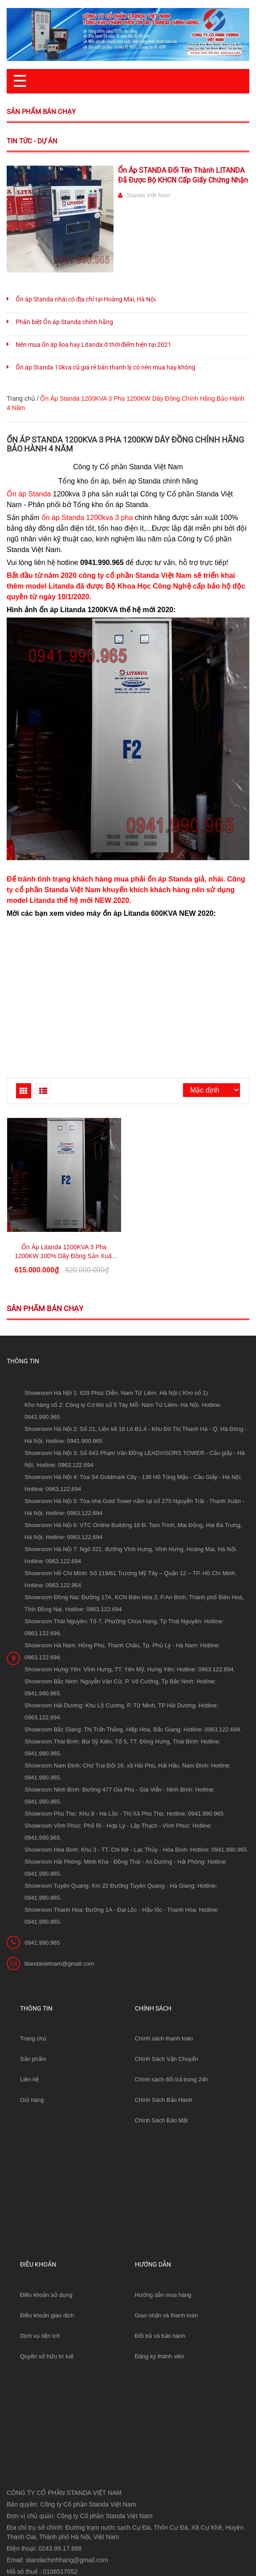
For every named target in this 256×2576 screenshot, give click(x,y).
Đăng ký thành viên (159, 2356)
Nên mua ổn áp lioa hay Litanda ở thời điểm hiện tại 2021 (93, 344)
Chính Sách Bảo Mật (161, 2120)
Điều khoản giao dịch (47, 2315)
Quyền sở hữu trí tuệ (46, 2356)
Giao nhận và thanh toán (166, 2315)
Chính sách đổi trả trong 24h (171, 2079)
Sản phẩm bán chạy (41, 112)
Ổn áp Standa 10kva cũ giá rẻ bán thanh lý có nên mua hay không (105, 367)
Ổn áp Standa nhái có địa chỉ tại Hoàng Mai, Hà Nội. (86, 299)
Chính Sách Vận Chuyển (167, 2059)
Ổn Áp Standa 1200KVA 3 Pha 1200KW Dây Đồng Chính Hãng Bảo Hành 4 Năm (125, 444)
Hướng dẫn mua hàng (163, 2295)
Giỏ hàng (32, 2100)
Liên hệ (29, 2079)
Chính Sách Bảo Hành (163, 2100)
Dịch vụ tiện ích (40, 2335)
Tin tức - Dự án (32, 141)
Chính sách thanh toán (164, 2038)
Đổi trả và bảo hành (160, 2335)
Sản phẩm (33, 2059)
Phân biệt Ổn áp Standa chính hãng (64, 321)
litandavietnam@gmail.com (59, 1963)
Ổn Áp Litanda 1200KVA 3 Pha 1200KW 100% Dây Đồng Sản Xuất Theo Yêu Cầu (64, 1255)
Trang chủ (33, 2038)
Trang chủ (21, 398)
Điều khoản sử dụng (46, 2295)
